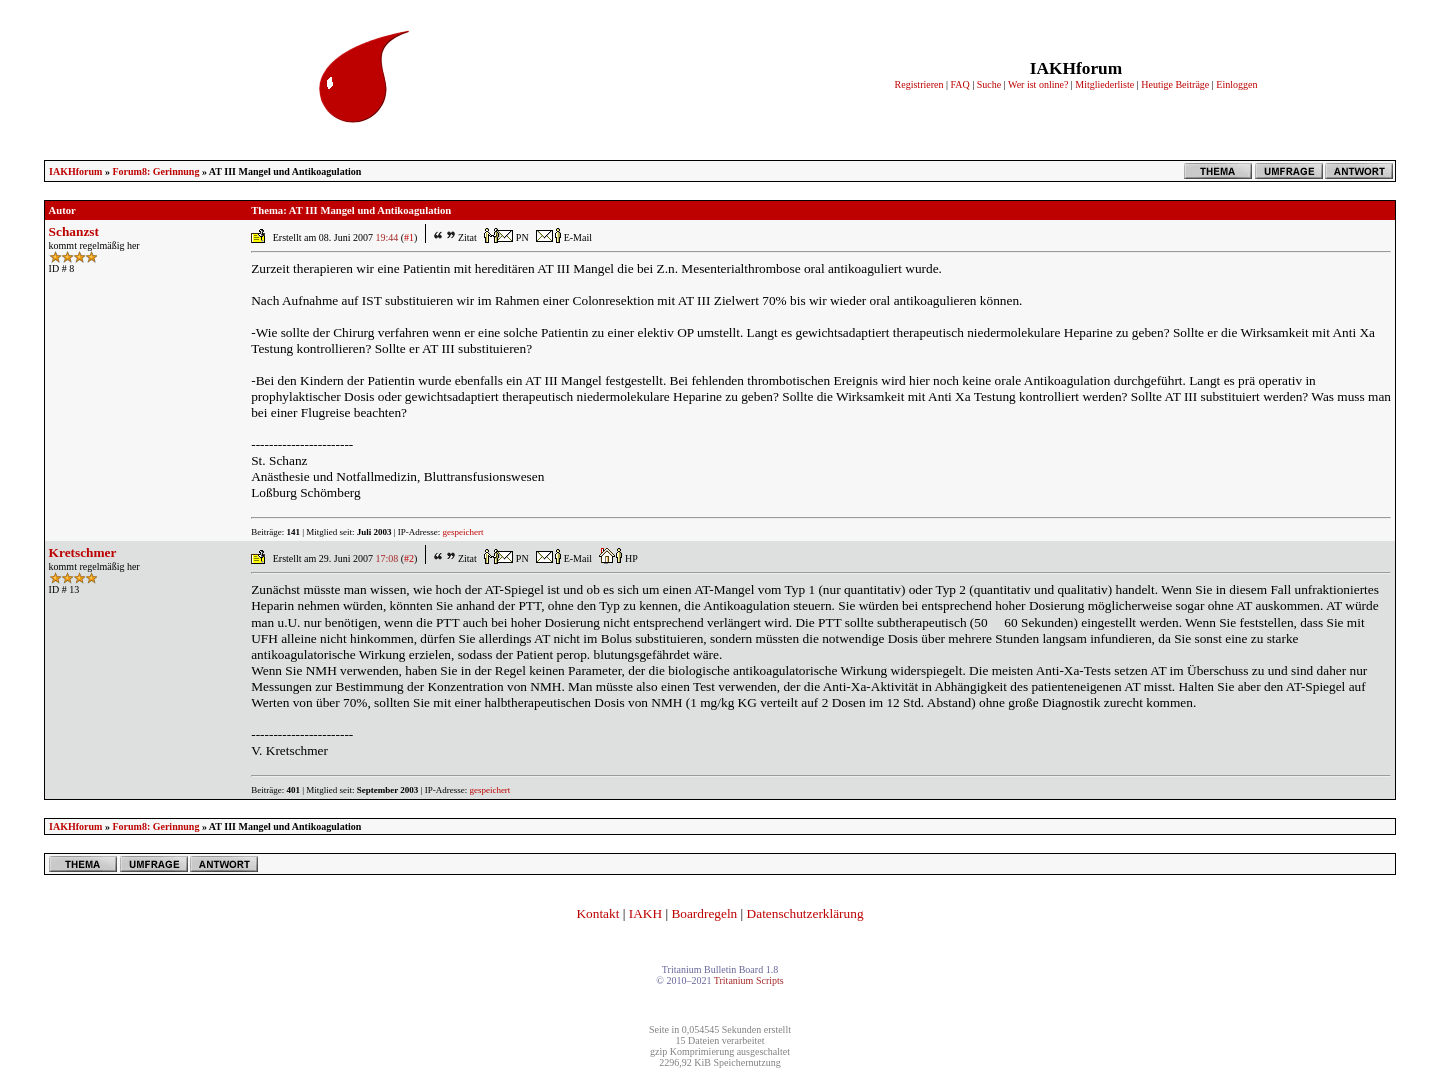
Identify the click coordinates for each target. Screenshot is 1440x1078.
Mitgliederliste (1104, 84)
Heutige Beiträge (1175, 84)
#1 (409, 237)
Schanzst (74, 231)
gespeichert (463, 532)
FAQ (959, 84)
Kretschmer (83, 552)
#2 (409, 558)
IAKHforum (75, 171)
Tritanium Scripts (749, 980)
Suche (989, 84)
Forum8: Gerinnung (155, 171)
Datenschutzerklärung (805, 913)
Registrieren (919, 84)
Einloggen (1236, 84)
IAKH (645, 913)
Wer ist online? (1038, 84)
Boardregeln (704, 913)
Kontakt (597, 913)
